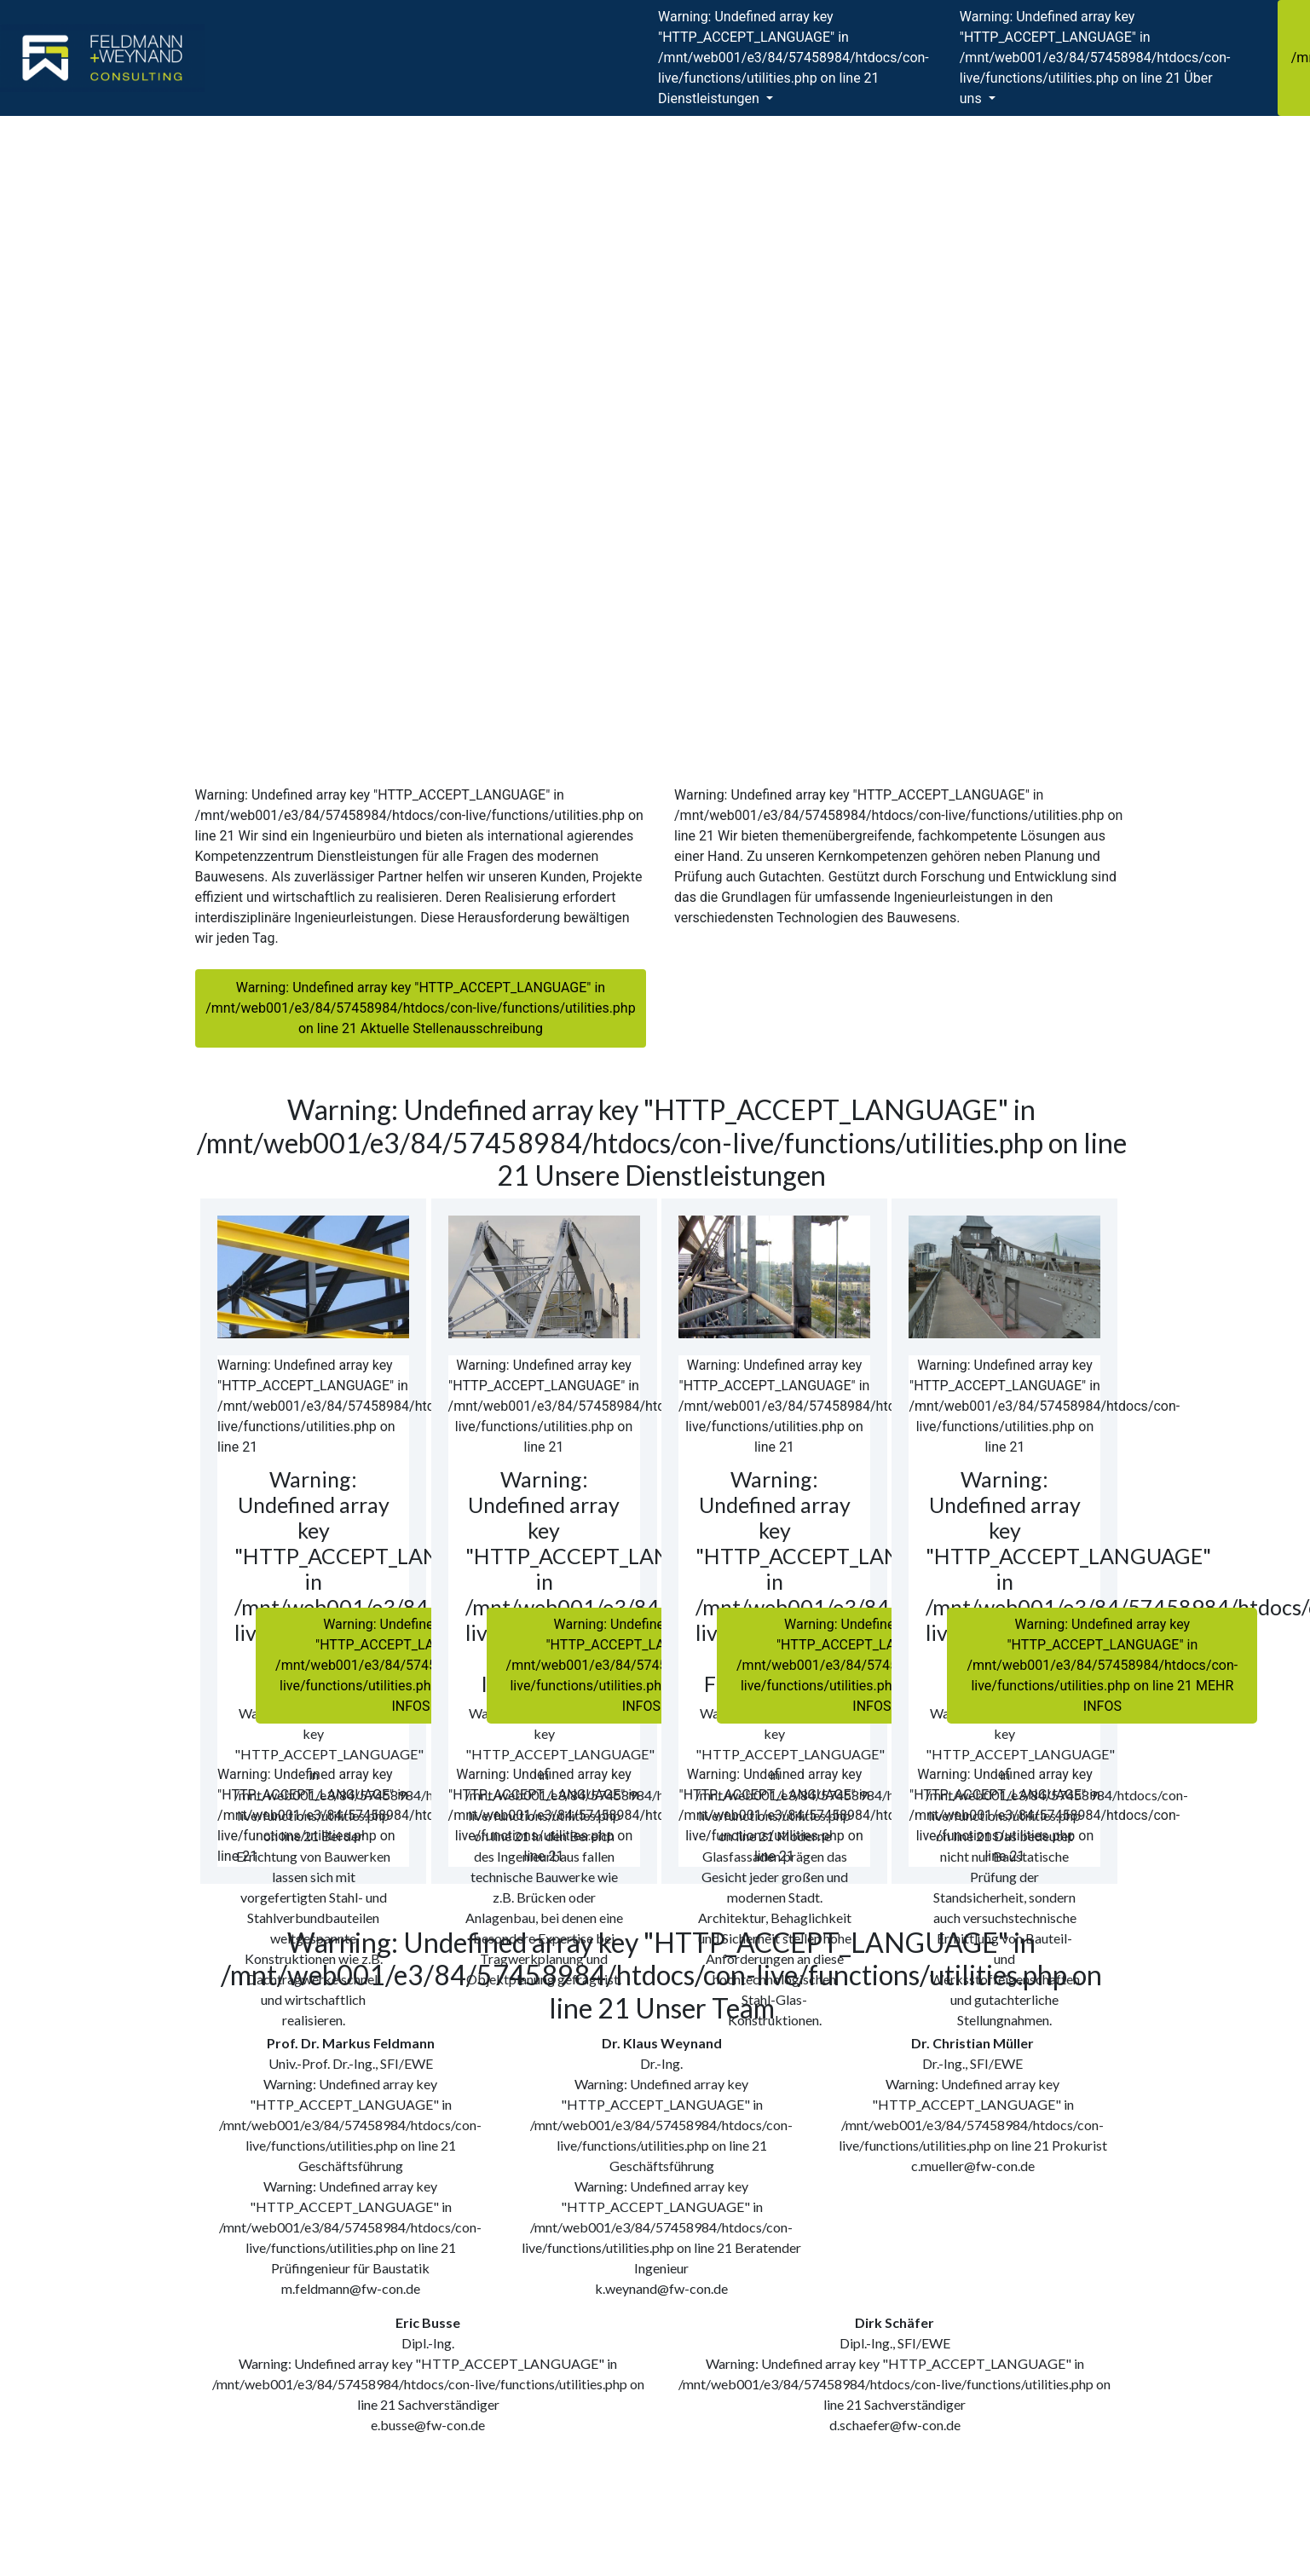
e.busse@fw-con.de (428, 2425)
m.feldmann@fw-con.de (350, 2288)
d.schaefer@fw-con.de (895, 2425)
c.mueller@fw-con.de (973, 2165)
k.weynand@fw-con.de (661, 2288)
